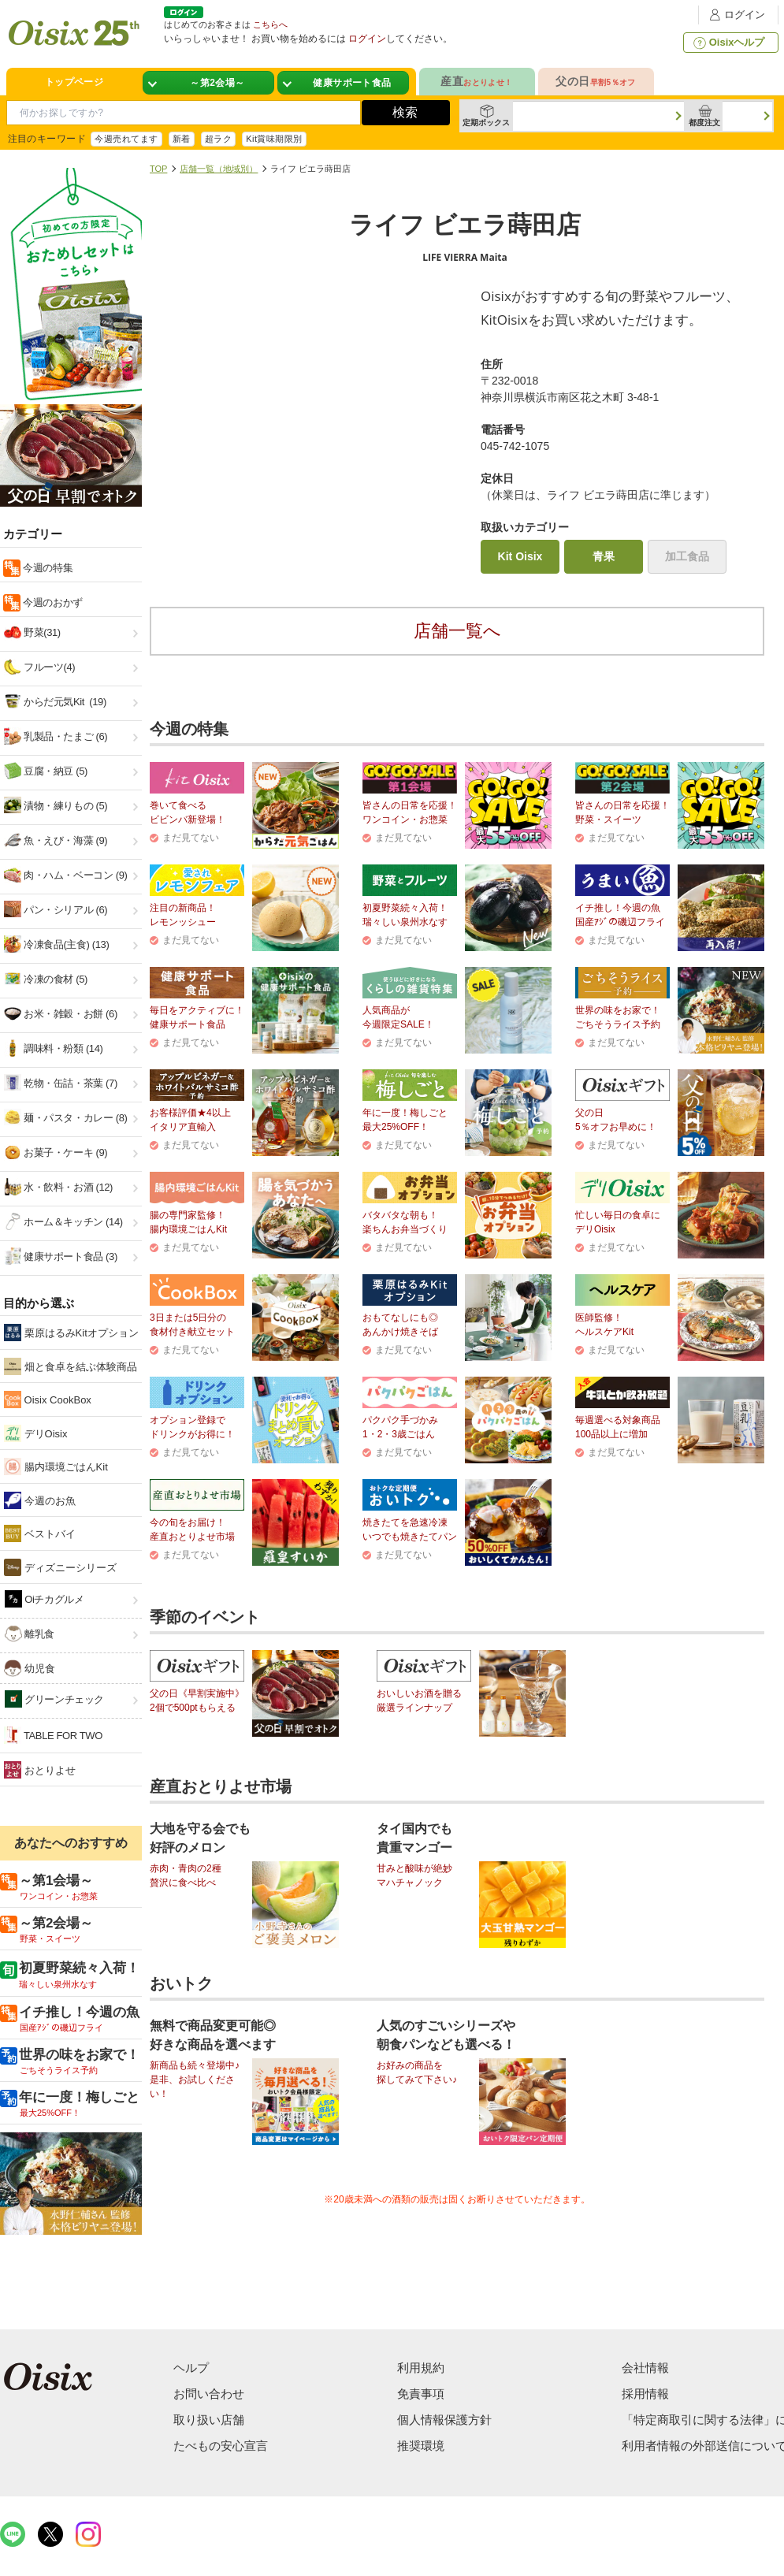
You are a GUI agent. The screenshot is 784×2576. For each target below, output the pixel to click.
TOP (158, 168)
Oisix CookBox (47, 1399)
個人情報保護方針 (444, 2419)
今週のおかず (51, 602)
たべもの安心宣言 (220, 2445)
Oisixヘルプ (727, 42)
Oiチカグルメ (44, 1599)
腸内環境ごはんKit (56, 1466)
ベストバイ (40, 1533)
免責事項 (420, 2393)
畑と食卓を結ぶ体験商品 (70, 1366)
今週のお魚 (40, 1500)
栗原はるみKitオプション (71, 1332)
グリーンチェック (54, 1699)
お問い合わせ (208, 2393)
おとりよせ (40, 1770)
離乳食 (29, 1633)
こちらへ (270, 24)
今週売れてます (126, 138)
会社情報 (645, 2367)
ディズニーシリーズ (60, 1567)
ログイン (735, 14)
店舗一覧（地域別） (219, 168)
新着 (182, 138)
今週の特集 (46, 568)
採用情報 (645, 2393)
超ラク (218, 138)
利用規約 (420, 2367)
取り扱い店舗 (208, 2419)
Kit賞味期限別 (274, 138)
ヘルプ (191, 2367)
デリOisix (36, 1433)
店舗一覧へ (457, 631)
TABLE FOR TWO (53, 1735)
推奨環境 (420, 2445)
